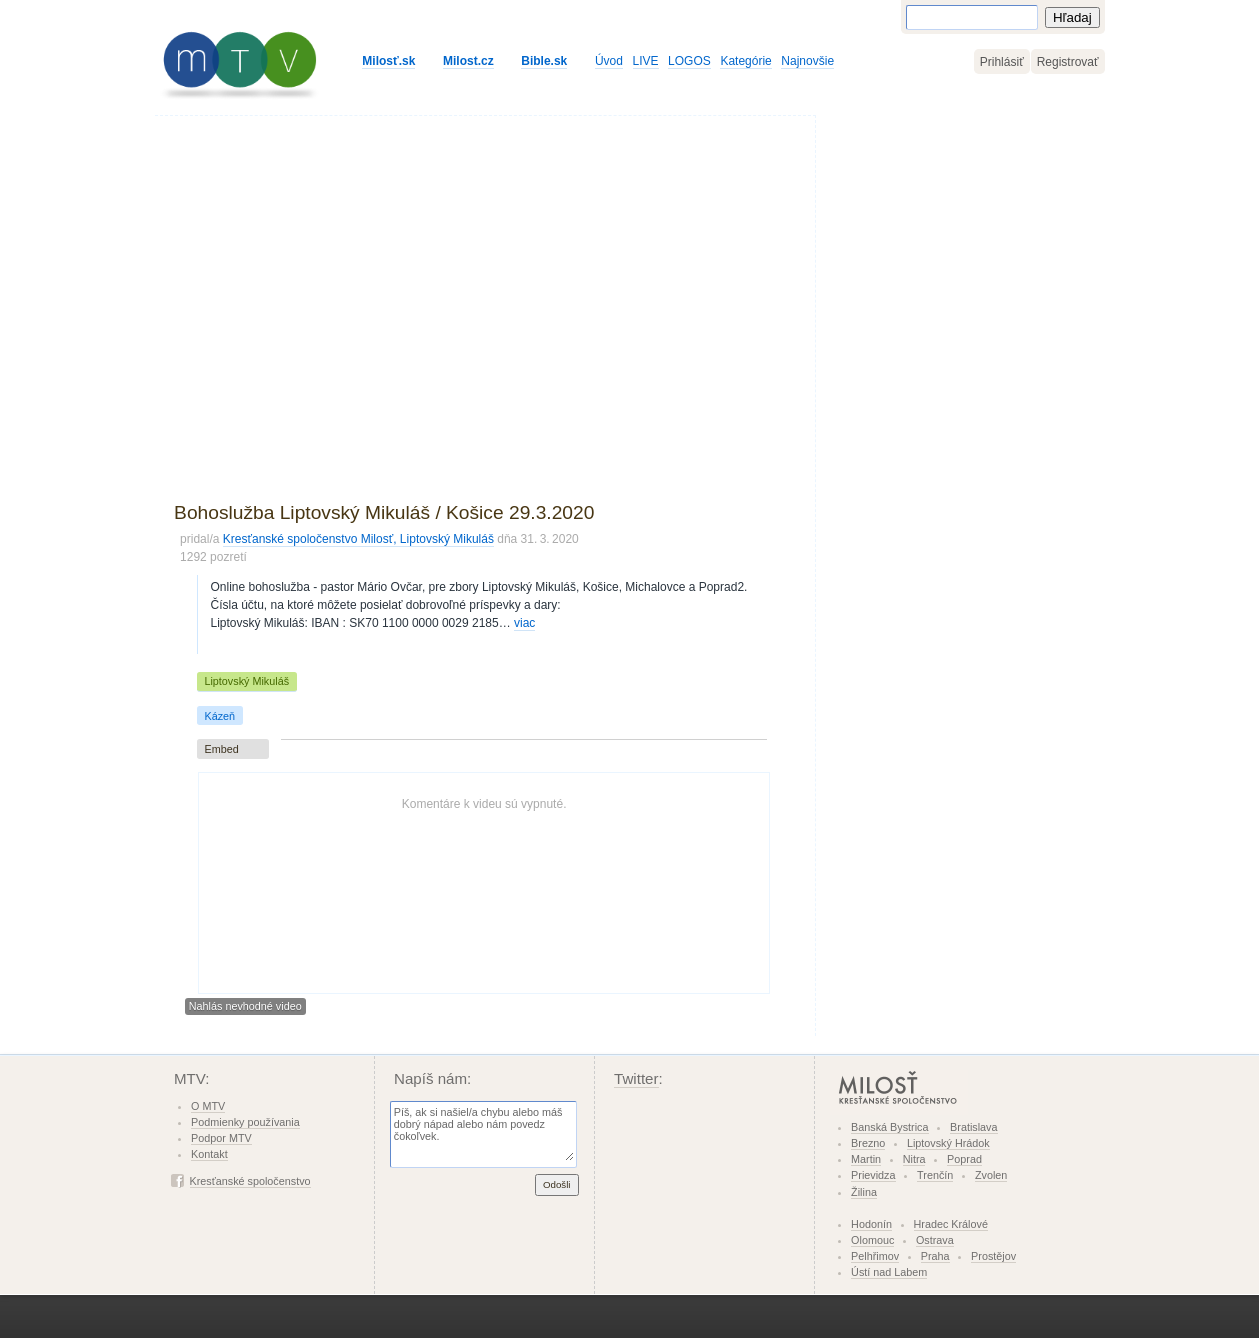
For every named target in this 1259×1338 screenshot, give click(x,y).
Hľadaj (1072, 17)
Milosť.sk (388, 61)
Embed (221, 749)
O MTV (208, 1106)
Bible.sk (544, 61)
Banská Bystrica (889, 1127)
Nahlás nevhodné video (245, 1007)
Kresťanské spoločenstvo (250, 1181)
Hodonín (871, 1224)
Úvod (609, 61)
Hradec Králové (951, 1224)
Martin (866, 1159)
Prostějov (993, 1256)
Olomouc (872, 1240)
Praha (935, 1256)
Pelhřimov (875, 1256)
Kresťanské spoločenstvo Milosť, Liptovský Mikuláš (358, 539)
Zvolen (991, 1175)
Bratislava (973, 1127)
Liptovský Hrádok (948, 1143)
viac (524, 623)
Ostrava (935, 1240)
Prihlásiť (1002, 62)
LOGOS (689, 61)
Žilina (864, 1192)
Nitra (914, 1159)
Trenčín (935, 1175)
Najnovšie (807, 61)
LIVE (646, 61)
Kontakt (209, 1154)
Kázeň (219, 716)
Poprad (964, 1159)
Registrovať (1068, 62)
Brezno (868, 1143)
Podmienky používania (245, 1122)
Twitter (636, 1078)
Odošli (557, 1184)
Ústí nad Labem (889, 1272)
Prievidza (873, 1175)
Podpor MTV (221, 1138)
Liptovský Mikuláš (246, 681)
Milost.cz (468, 61)
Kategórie (745, 61)
